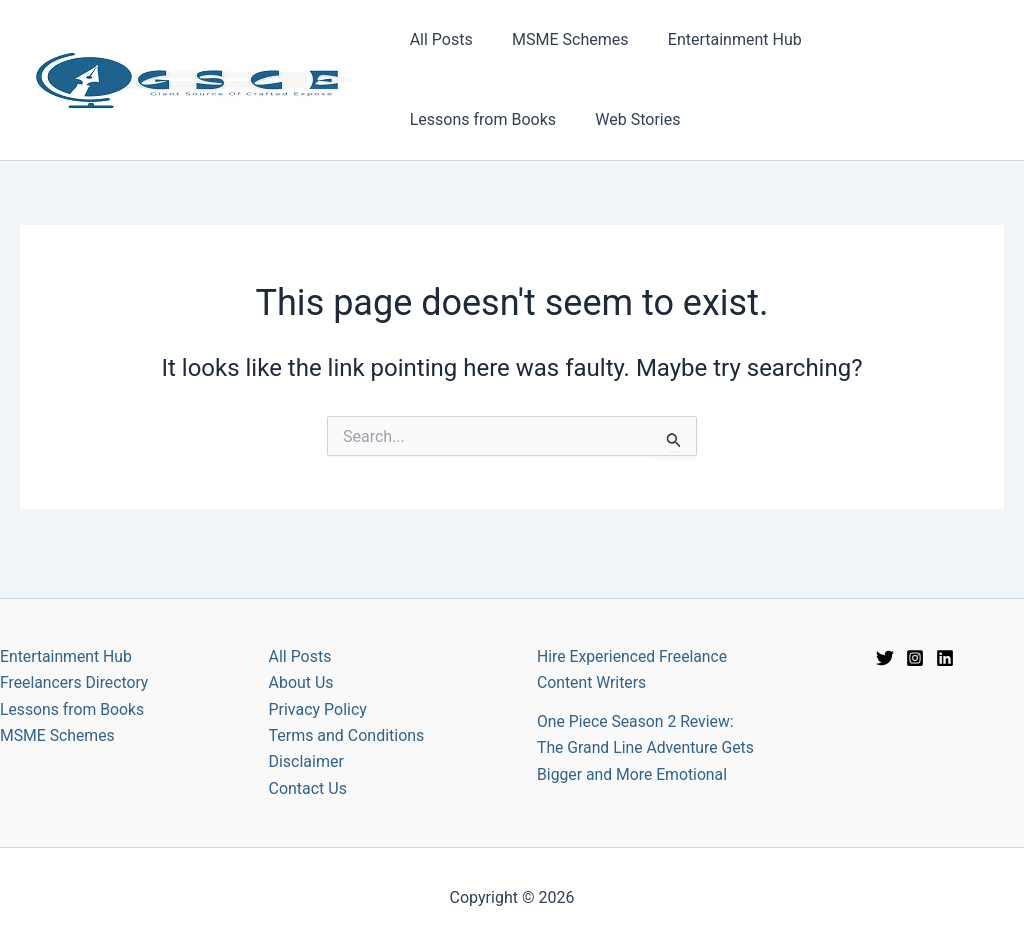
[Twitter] (885, 633)
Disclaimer (306, 737)
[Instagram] (915, 633)
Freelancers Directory (75, 658)
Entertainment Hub (717, 39)
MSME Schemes (559, 39)
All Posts (437, 39)
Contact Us (308, 764)
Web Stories (448, 119)
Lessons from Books (888, 39)
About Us (301, 658)
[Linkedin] (945, 633)
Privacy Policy (318, 684)
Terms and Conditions (347, 711)
